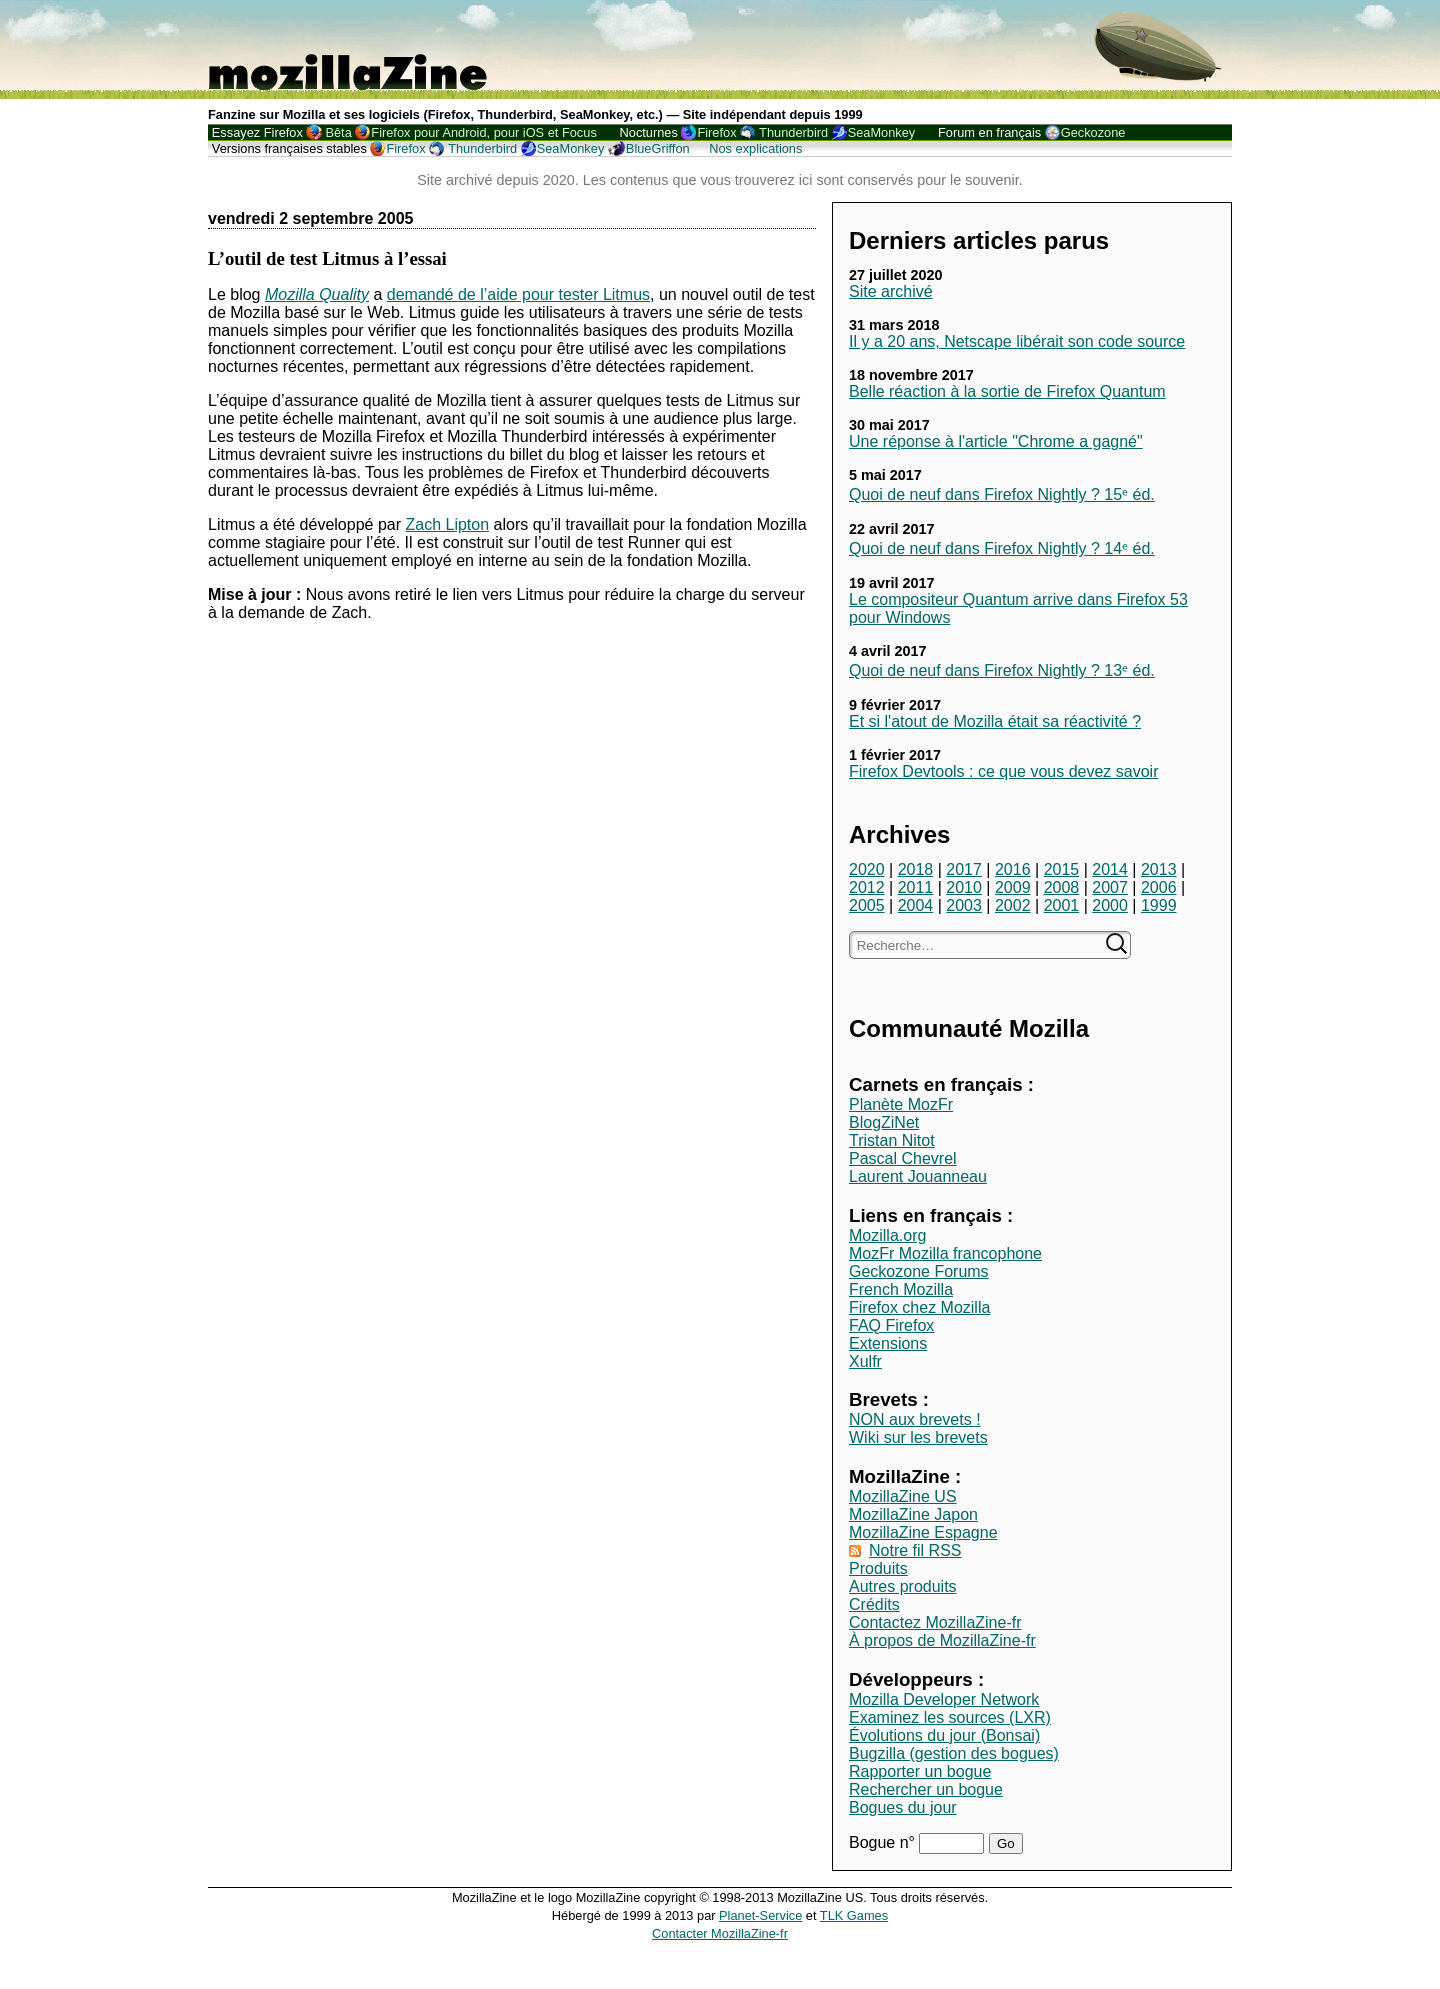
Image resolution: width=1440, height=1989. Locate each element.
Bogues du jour (903, 1807)
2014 (1110, 869)
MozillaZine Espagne (923, 1532)
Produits (878, 1568)
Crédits (874, 1604)
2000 (1110, 905)
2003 (964, 905)
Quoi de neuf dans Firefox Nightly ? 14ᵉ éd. (1002, 548)
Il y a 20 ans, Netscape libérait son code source (1017, 341)
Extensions (888, 1343)
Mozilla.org (887, 1235)
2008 (1062, 887)
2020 (867, 869)
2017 (964, 869)
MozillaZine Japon (913, 1514)
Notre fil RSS (915, 1550)
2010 (964, 887)
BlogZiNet (884, 1122)
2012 (867, 887)
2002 (1013, 905)
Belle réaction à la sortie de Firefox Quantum (1007, 391)
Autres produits (903, 1586)
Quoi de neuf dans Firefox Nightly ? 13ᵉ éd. (1002, 670)
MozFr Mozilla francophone (945, 1253)
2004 (916, 905)
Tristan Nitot (892, 1140)
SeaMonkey (882, 132)
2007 (1110, 887)
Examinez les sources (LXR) (950, 1717)
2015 (1062, 869)
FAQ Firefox (891, 1325)
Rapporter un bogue (920, 1771)
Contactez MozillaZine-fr (935, 1622)
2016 (1013, 869)
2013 (1159, 869)
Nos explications (755, 148)
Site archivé (891, 291)
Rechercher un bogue (926, 1789)
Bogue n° (884, 1842)
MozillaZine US (903, 1496)
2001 (1062, 905)
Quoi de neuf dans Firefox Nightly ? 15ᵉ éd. (1002, 494)
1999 (1159, 905)
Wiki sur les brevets (918, 1437)
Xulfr (865, 1361)
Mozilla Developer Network (944, 1699)
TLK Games (854, 1915)
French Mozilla (901, 1289)
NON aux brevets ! (915, 1419)
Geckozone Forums (919, 1271)
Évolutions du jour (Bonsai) (944, 1735)
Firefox (716, 132)
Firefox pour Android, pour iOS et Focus (483, 132)
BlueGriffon (658, 148)
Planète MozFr (901, 1104)
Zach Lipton (447, 524)
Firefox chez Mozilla (919, 1307)
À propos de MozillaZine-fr (942, 1640)
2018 (916, 869)
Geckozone (1093, 132)
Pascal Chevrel (903, 1158)
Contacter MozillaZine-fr (720, 1933)
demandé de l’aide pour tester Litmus (518, 294)
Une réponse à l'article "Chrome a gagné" (996, 441)
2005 (867, 905)
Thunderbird (793, 132)
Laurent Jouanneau (918, 1176)
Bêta (338, 132)
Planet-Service (760, 1915)
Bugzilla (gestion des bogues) (954, 1753)
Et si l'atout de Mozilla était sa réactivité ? (995, 721)
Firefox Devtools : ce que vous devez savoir (1003, 771)
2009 (1013, 887)
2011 (916, 887)
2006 (1159, 887)
